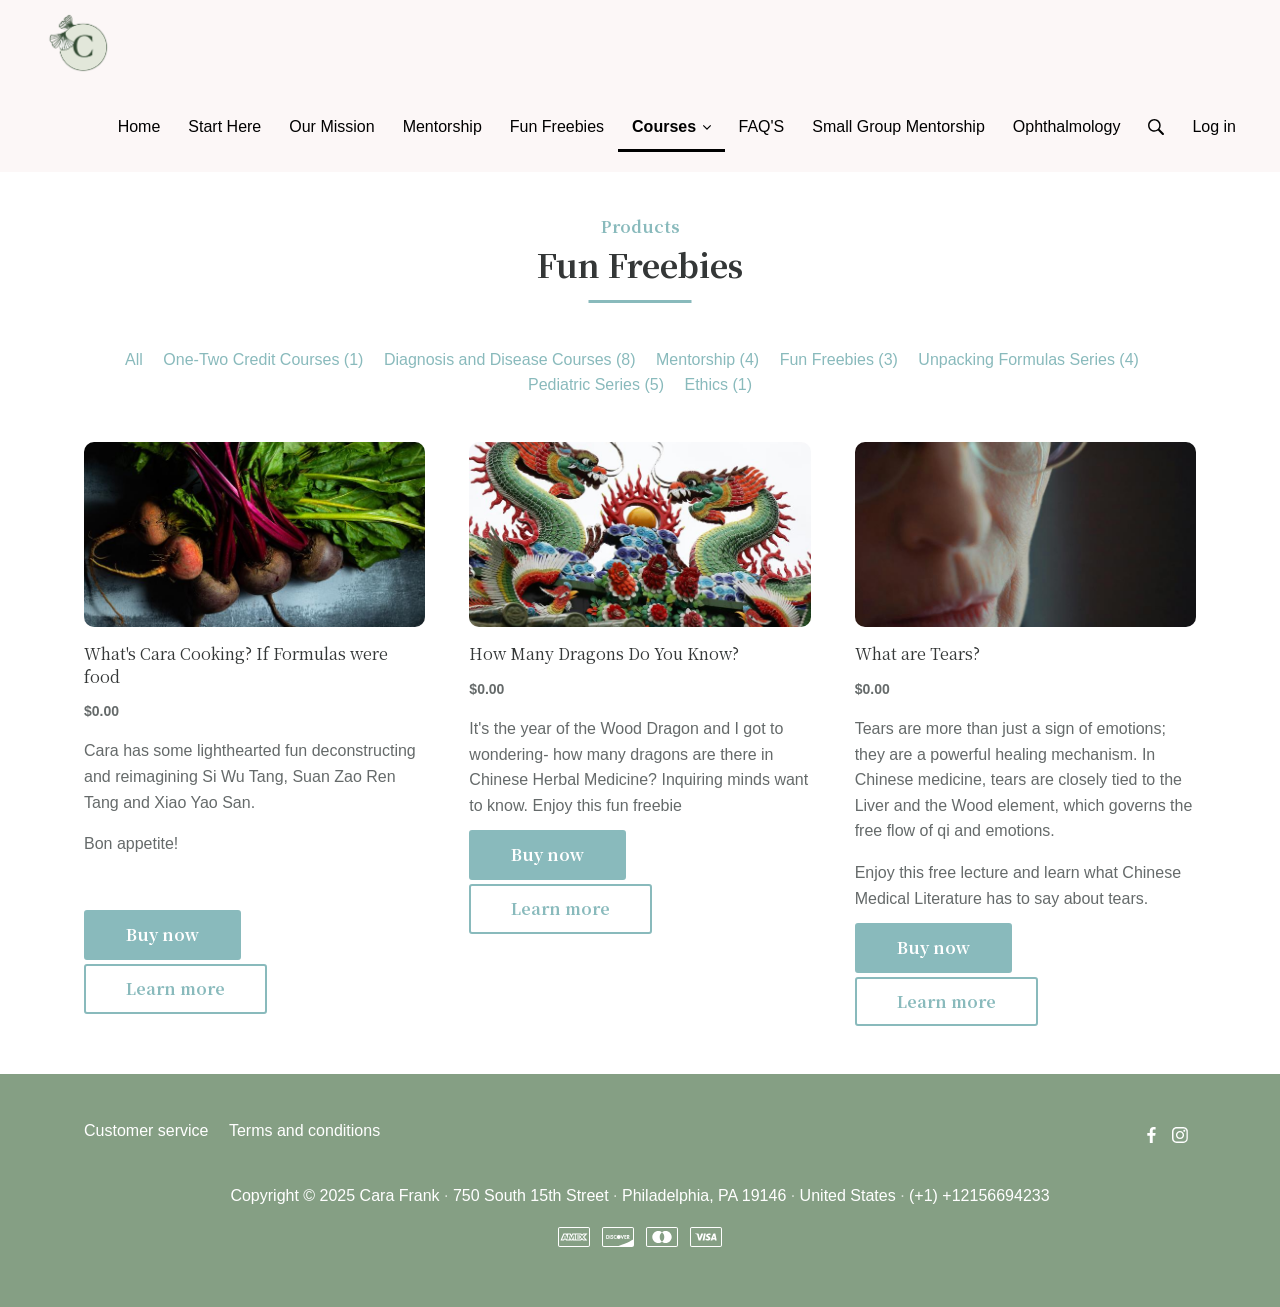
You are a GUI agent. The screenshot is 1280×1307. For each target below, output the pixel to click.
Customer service (146, 1130)
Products (640, 226)
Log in (1214, 126)
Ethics (718, 384)
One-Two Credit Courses (263, 359)
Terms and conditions (304, 1130)
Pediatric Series (596, 384)
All (134, 359)
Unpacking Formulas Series (1028, 359)
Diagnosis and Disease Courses (510, 359)
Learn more (175, 988)
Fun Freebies (839, 359)
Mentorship (707, 359)
